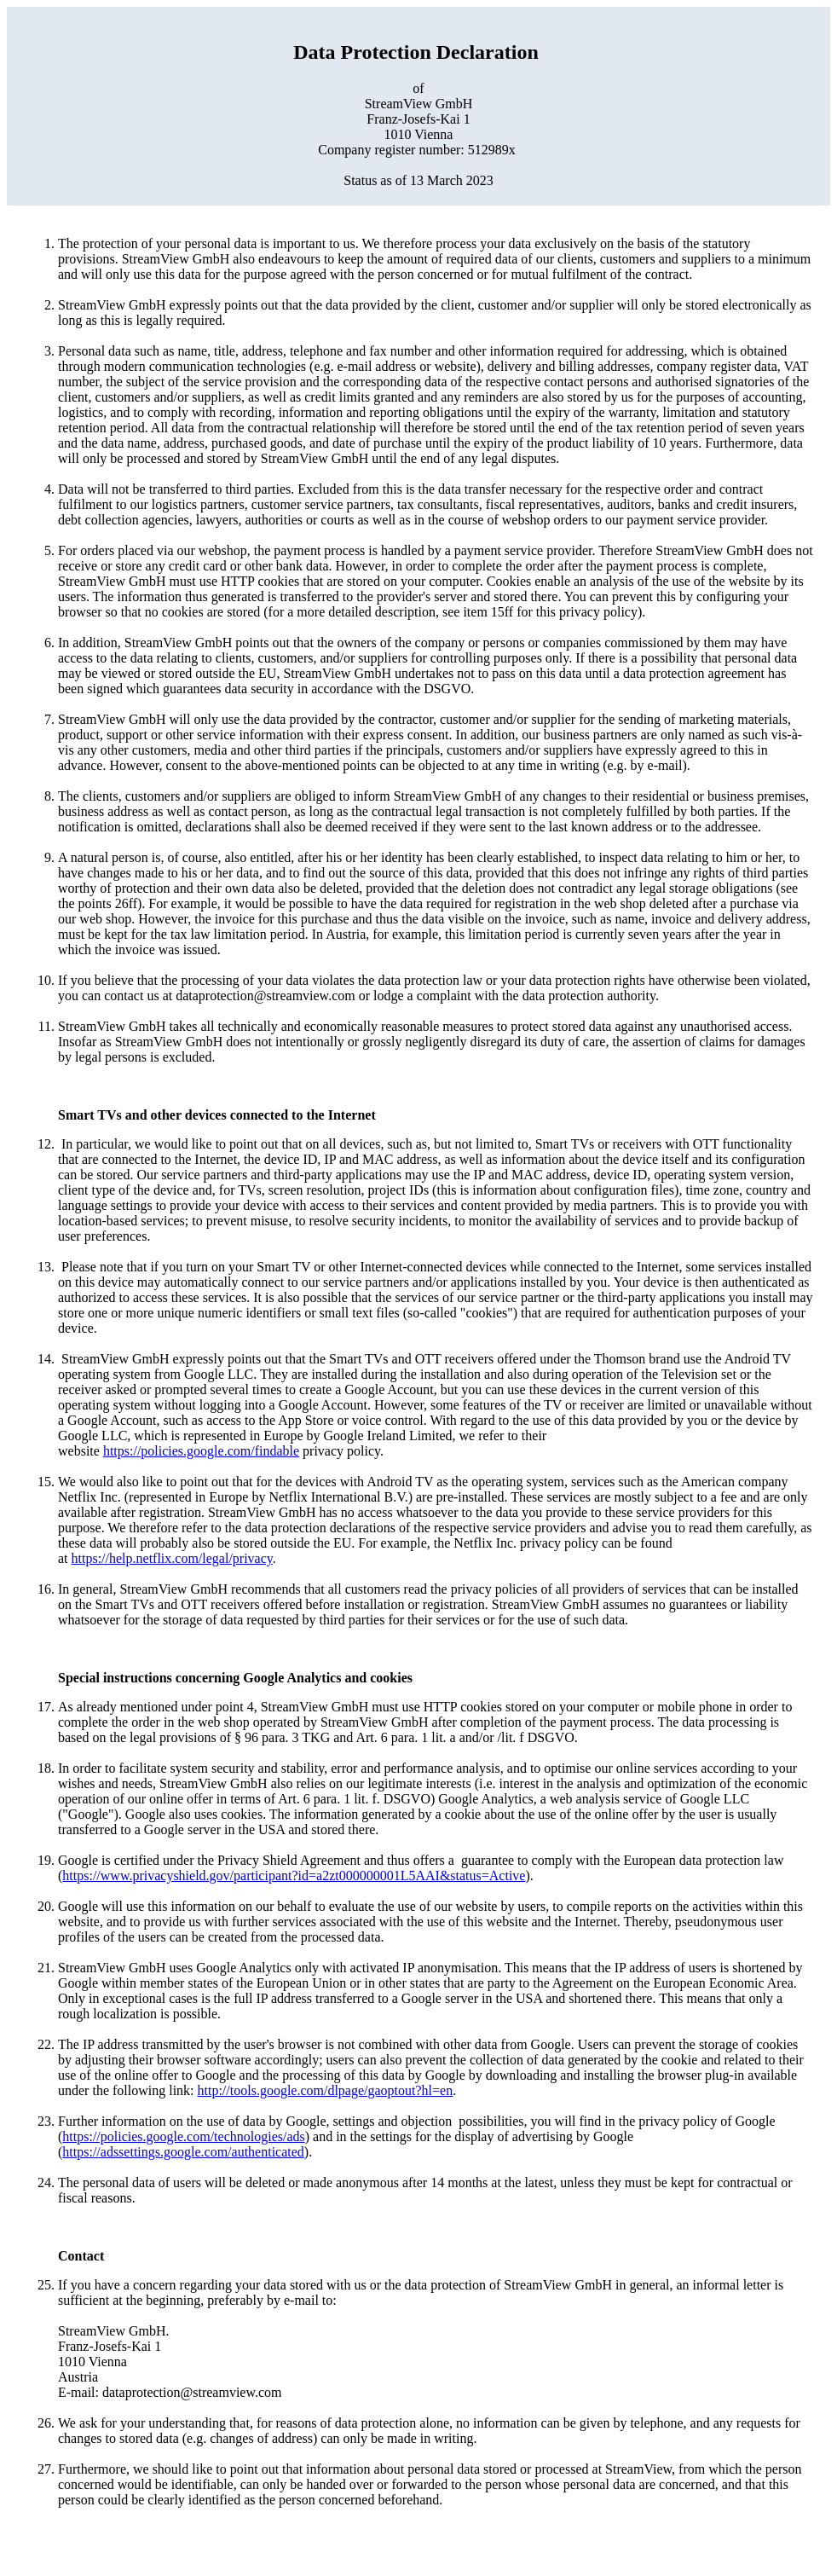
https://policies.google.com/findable (201, 1451)
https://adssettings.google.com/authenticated (183, 2152)
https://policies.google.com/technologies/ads (183, 2136)
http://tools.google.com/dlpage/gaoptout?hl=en (325, 2090)
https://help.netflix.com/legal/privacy (172, 1558)
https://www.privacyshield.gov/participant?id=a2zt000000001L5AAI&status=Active (293, 1875)
